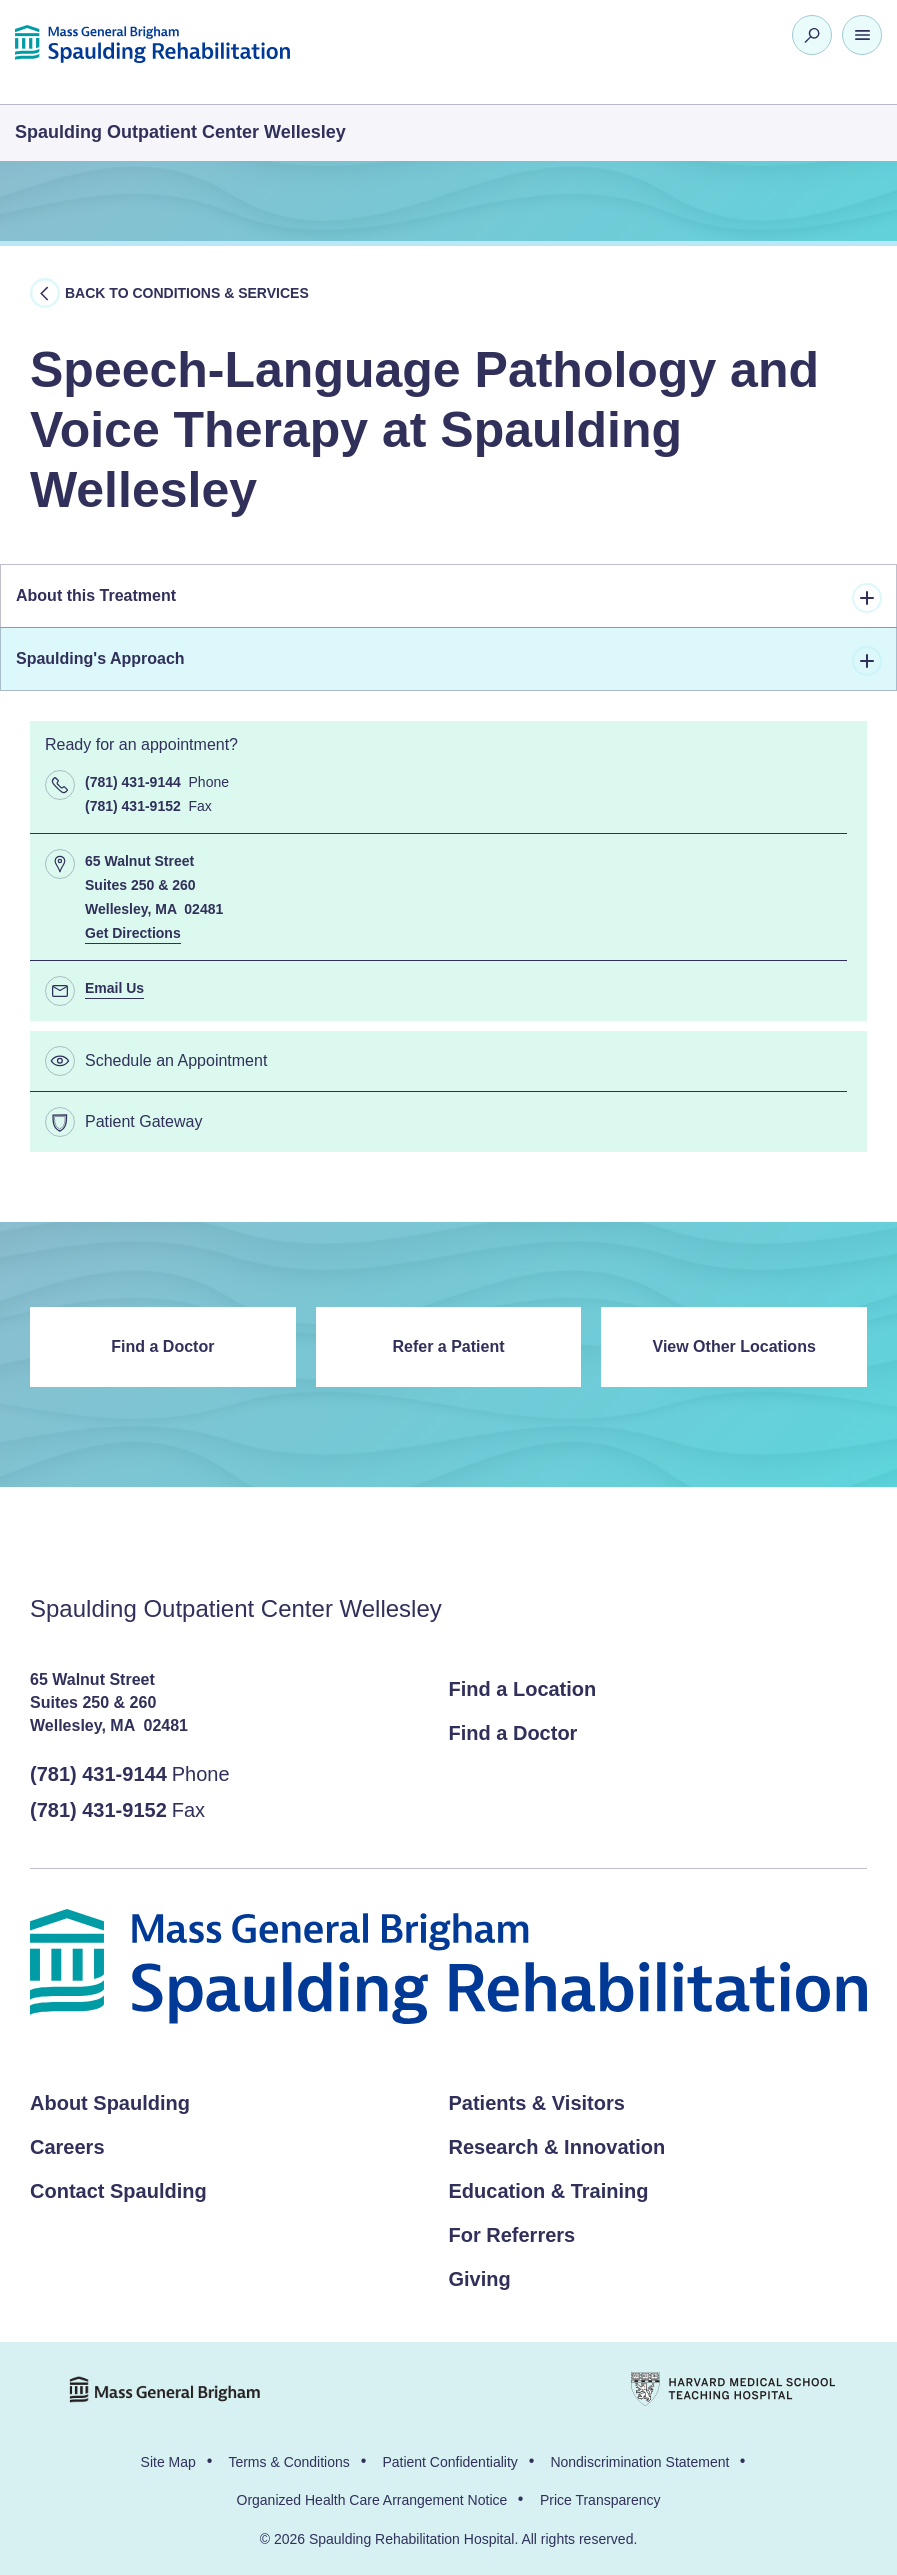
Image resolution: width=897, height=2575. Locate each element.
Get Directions (133, 933)
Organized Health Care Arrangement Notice (372, 2500)
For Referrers (512, 2235)
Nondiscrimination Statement (639, 2462)
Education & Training (549, 2191)
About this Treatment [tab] (449, 598)
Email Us (114, 988)
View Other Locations (734, 1346)
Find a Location (523, 1689)
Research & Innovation (557, 2147)
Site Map (168, 2462)
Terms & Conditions (288, 2462)
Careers (67, 2147)
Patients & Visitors (537, 2103)
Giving (480, 2279)
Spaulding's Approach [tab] (449, 661)
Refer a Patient (448, 1346)
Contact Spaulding (118, 2191)
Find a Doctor (162, 1346)
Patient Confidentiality (449, 2462)
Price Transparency (600, 2500)
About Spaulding (110, 2103)
